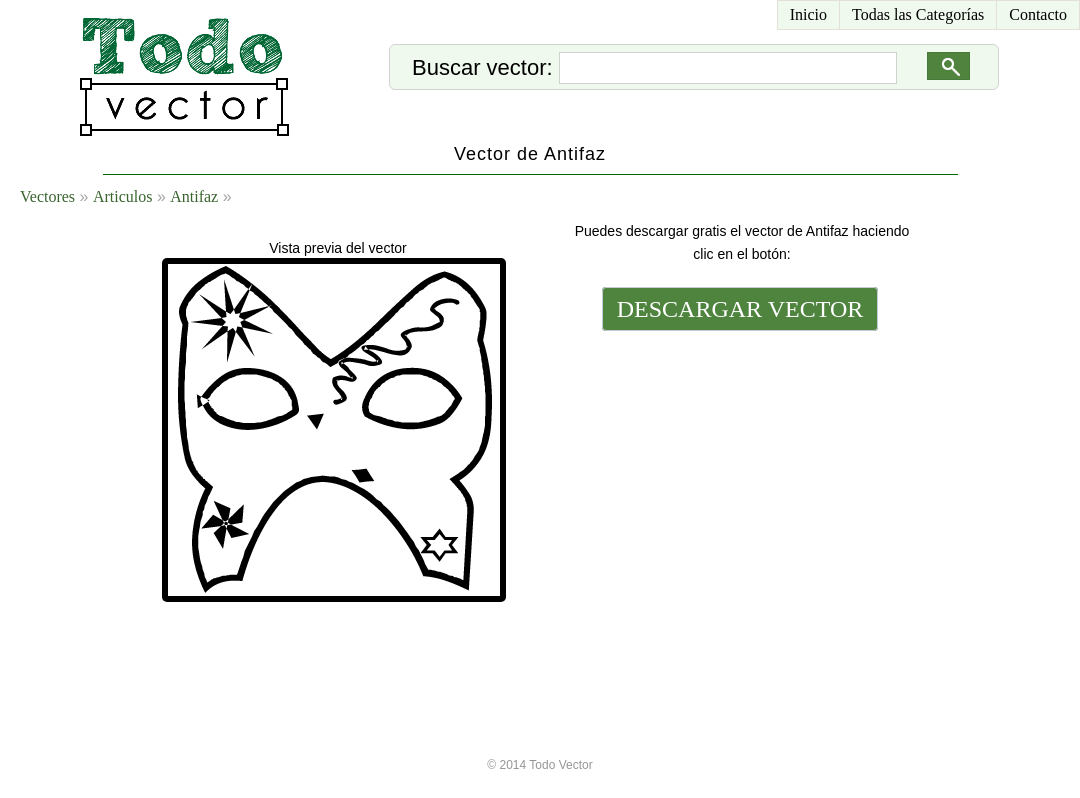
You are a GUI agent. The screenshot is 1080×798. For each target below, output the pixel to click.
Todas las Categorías (918, 14)
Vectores (47, 196)
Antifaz (194, 196)
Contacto (1038, 14)
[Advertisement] (738, 472)
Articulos (123, 196)
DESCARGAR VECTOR (740, 309)
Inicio (808, 14)
